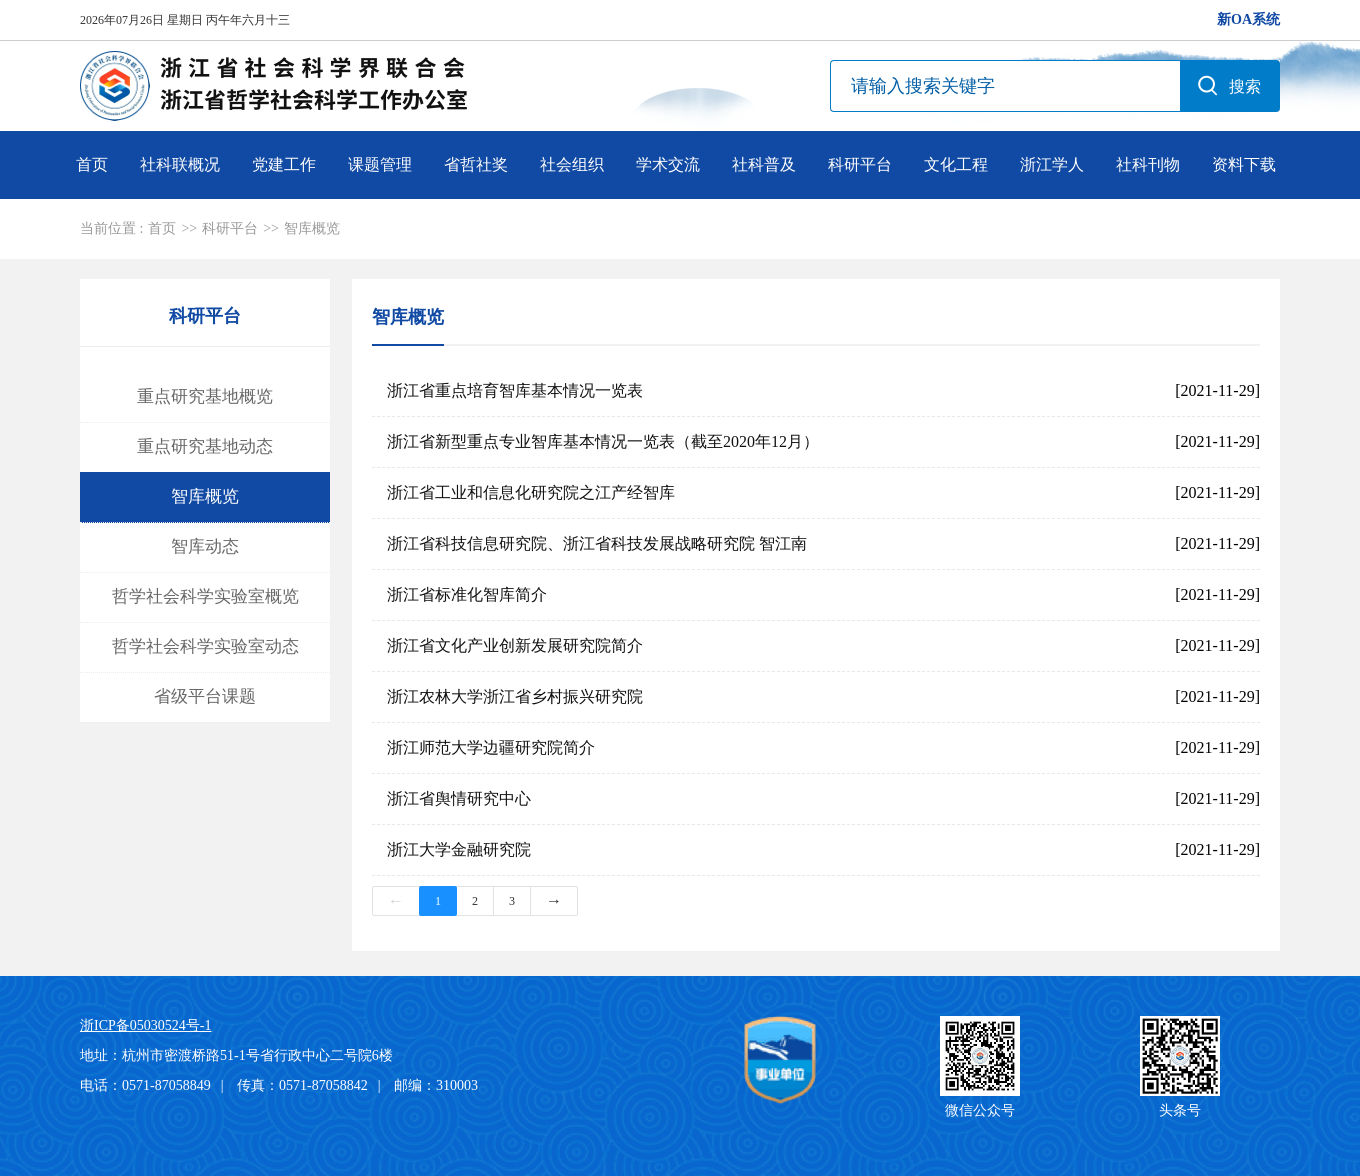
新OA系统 (1248, 19)
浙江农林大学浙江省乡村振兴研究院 (515, 696)
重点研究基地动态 (205, 446)
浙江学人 (1052, 164)
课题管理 (380, 164)
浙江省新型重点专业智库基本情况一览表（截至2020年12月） (603, 441)
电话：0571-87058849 (145, 1085)
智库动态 (205, 546)
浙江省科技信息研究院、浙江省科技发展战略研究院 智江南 (597, 543)
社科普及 (764, 164)
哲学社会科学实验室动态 (205, 646)
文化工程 (956, 164)
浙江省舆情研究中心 (459, 798)
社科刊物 (1148, 164)
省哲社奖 (476, 164)
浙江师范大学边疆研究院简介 (491, 747)
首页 (92, 164)
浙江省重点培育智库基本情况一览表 (515, 390)
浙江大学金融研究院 (459, 849)
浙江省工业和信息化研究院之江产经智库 (531, 492)
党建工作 (284, 164)
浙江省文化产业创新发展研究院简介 (515, 645)
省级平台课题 (205, 696)
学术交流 (668, 164)
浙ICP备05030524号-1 (145, 1025)
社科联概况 (180, 164)
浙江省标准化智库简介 (467, 594)
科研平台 (860, 164)
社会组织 (572, 164)
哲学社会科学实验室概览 (205, 596)
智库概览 (312, 228)
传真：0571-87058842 (302, 1085)
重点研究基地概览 (205, 396)
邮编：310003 (436, 1085)
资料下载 (1244, 164)
